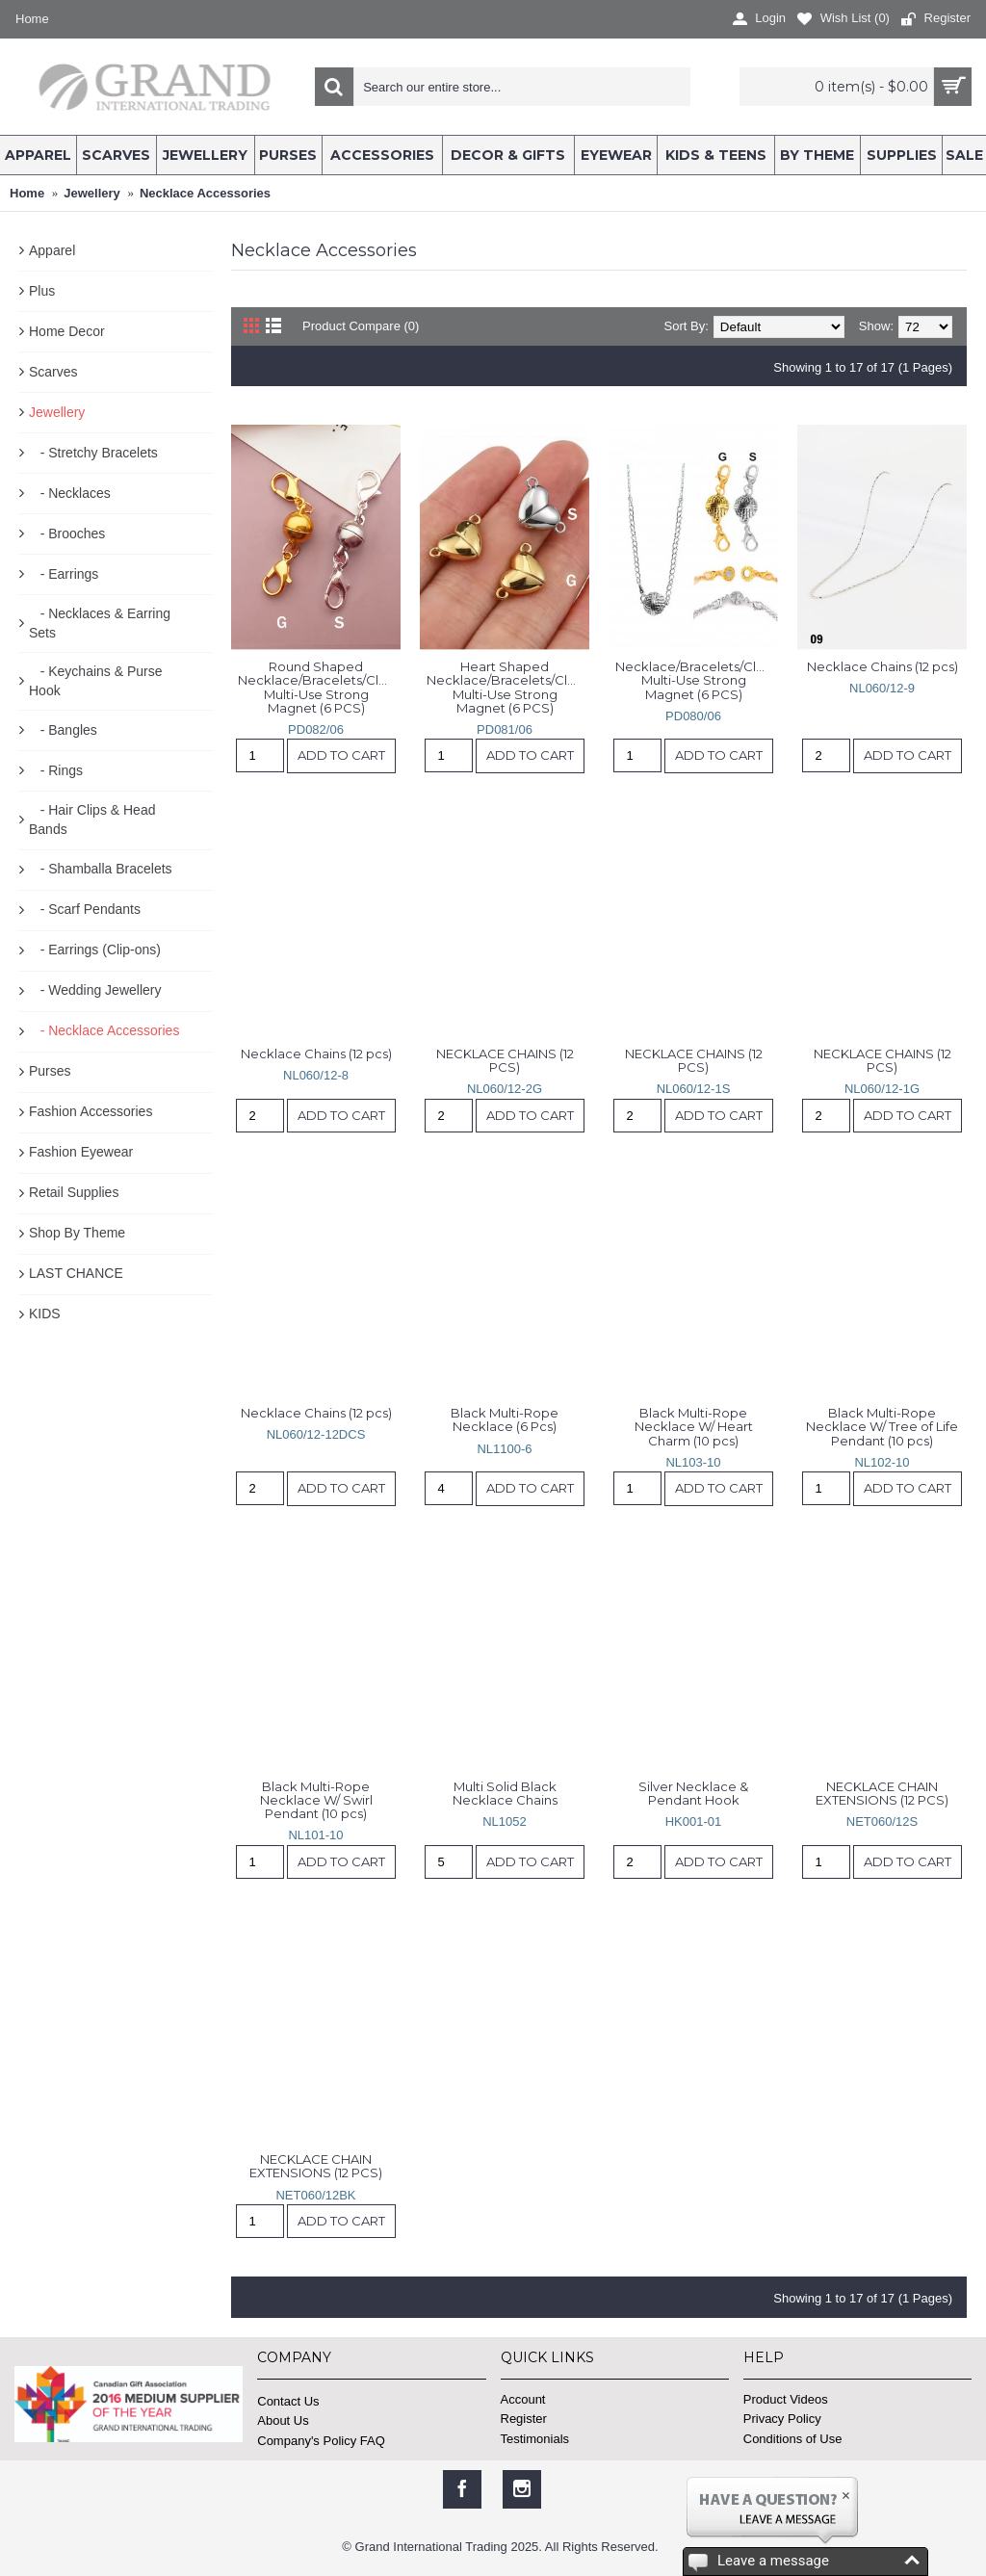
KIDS (45, 1313)
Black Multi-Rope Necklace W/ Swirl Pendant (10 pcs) (318, 1800)
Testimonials (535, 2439)
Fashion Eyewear (81, 1151)
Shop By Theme (77, 1232)
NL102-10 (881, 1462)
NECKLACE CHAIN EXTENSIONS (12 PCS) (882, 1793)
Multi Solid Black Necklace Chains (506, 1793)
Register (524, 2418)
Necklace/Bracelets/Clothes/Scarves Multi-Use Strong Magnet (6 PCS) (696, 680)
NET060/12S (882, 1821)
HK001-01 (693, 1821)
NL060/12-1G (882, 1088)
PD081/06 (504, 729)
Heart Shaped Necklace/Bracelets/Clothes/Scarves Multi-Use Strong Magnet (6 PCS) (508, 687)
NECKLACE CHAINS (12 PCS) (506, 1060)
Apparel (52, 250)
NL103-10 (692, 1462)
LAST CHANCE (76, 1273)
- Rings (56, 770)
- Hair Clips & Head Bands (92, 819)
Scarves (53, 371)
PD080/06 (693, 716)
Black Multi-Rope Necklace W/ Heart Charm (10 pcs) (695, 1426)
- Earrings (63, 574)
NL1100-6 (504, 1449)
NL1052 (504, 1821)
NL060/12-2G (504, 1088)
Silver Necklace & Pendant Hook (694, 1793)
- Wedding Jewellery (95, 990)
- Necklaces (70, 493)
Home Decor (67, 331)
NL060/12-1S (694, 1088)
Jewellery (57, 412)
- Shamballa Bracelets (100, 868)
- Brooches (67, 533)
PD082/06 (316, 729)
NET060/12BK (315, 2195)
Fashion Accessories (90, 1111)
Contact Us (288, 2401)
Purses (50, 1071)
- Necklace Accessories (104, 1030)
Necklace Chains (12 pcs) (882, 666)
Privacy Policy (782, 2418)
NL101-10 (315, 1835)
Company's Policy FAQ (321, 2440)
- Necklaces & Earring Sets (99, 623)
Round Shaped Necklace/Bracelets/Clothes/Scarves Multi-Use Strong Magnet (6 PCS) (319, 687)
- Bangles (63, 730)
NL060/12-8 (316, 1075)
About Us (282, 2420)
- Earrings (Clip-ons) (95, 949)
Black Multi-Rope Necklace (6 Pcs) (506, 1419)
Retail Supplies (73, 1192)
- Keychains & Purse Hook (96, 681)
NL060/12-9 (882, 688)
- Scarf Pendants (85, 909)
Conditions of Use (793, 2439)
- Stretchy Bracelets (93, 452)
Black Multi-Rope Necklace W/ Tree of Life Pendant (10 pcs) (883, 1426)
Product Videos (785, 2399)
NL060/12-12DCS (316, 1434)
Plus (42, 291)
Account (523, 2399)
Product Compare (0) (360, 326)
